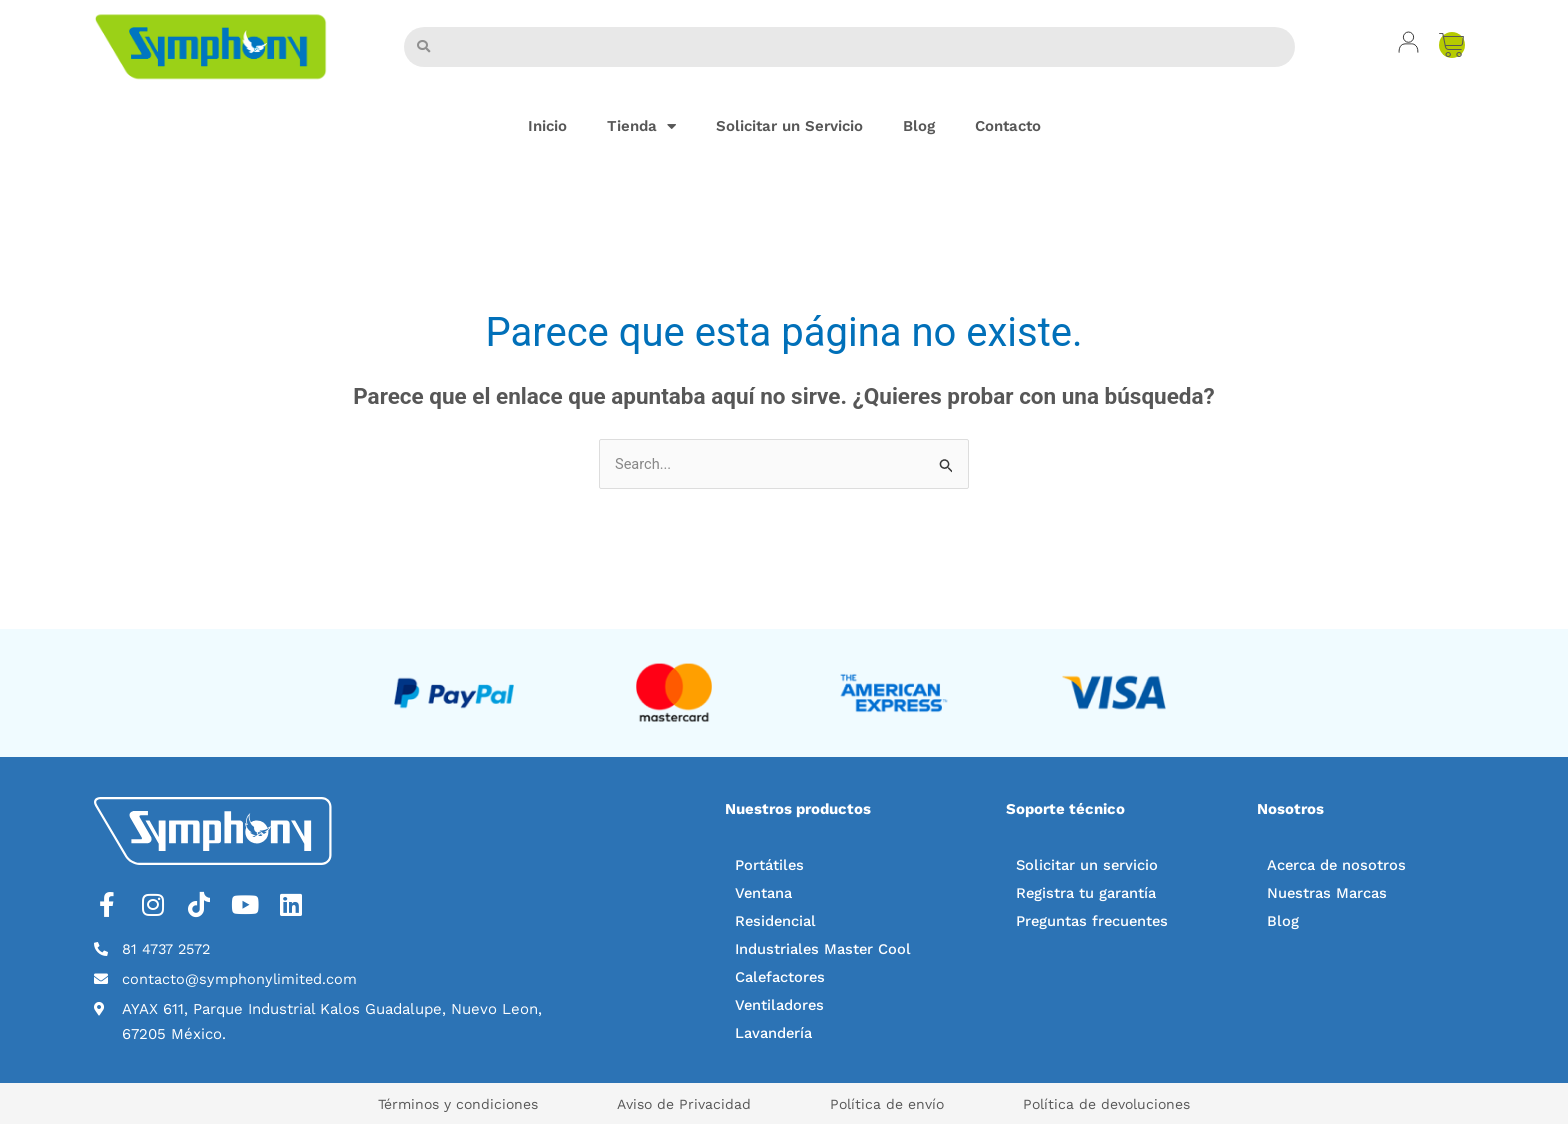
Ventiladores (781, 1006)
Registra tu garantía (1088, 894)
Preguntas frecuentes (1094, 922)
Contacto (1008, 126)
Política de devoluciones (1132, 1104)
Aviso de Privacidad (676, 1104)
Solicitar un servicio (1088, 866)
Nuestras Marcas (1329, 894)
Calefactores (782, 978)
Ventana (765, 894)
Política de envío (896, 1104)
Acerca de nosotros (1338, 866)
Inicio (547, 126)
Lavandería (775, 1034)
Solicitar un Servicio (789, 126)
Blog (919, 126)
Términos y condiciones (433, 1104)
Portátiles (770, 866)
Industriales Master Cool (825, 950)
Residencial (777, 922)
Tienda (641, 126)
